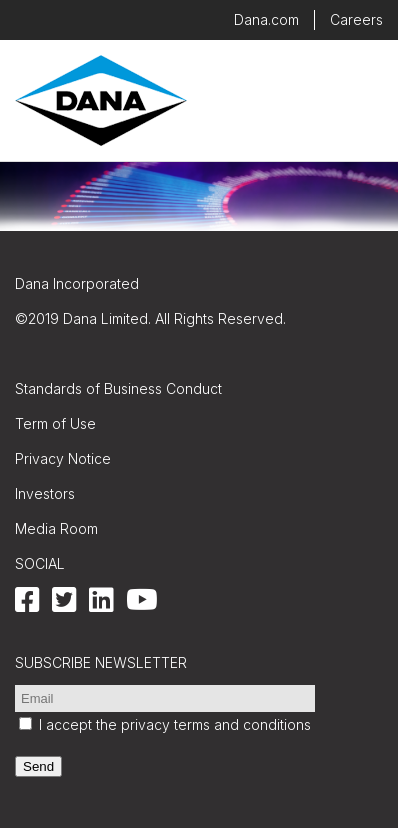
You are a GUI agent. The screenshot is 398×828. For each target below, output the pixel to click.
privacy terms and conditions (216, 724)
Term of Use (55, 423)
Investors (45, 493)
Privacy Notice (63, 458)
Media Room (56, 528)
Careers (356, 19)
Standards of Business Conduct (118, 388)
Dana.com (266, 19)
